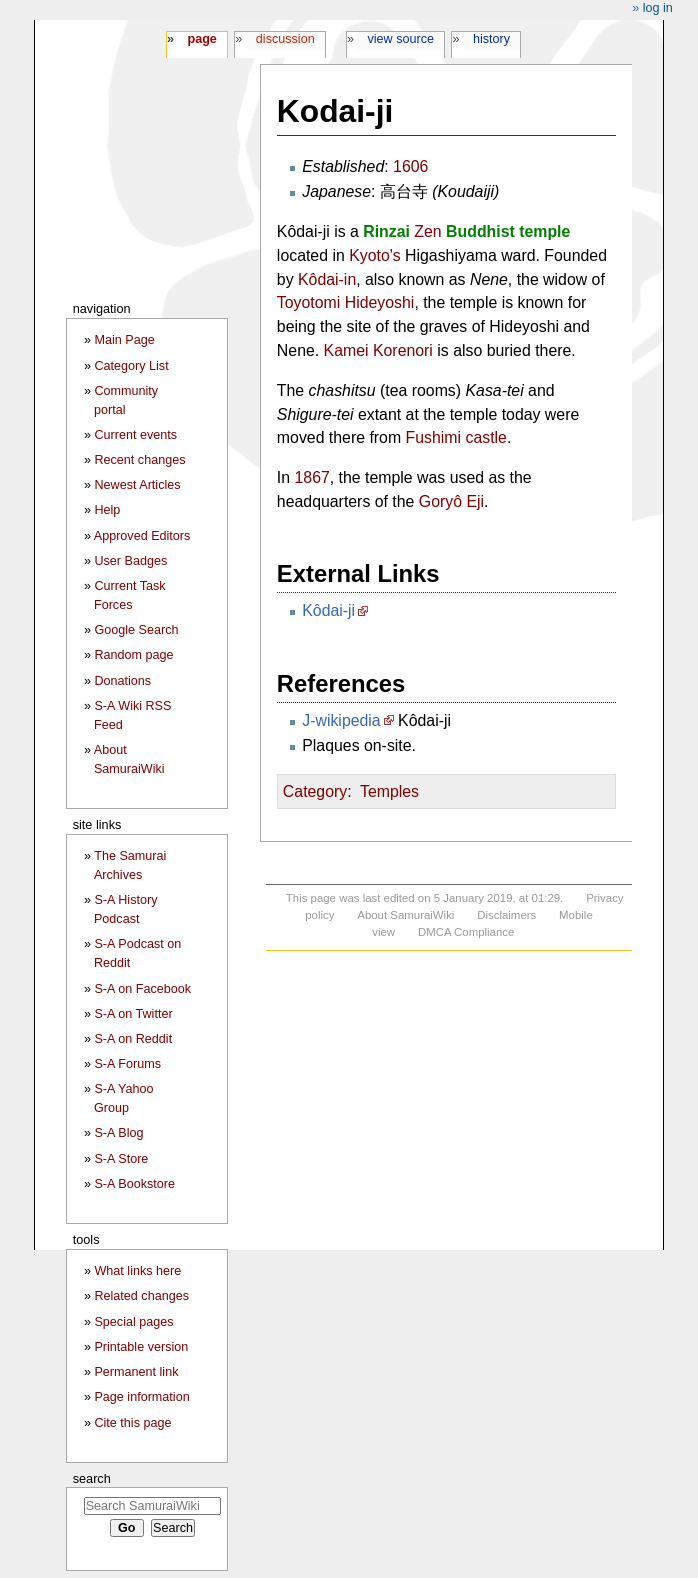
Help (107, 510)
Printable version (141, 1347)
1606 (410, 166)
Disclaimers (506, 915)
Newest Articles (137, 485)
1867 (312, 477)
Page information (141, 1397)
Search (92, 1478)
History (491, 39)
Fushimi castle (456, 437)
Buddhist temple (508, 231)
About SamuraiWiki (405, 915)
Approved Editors (142, 536)
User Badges (130, 561)
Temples (389, 791)
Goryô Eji (451, 501)
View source (401, 39)
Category (315, 791)
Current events (135, 435)
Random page (133, 655)
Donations (122, 681)
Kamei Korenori (378, 350)
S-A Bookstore (134, 1184)
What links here (137, 1271)
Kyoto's (375, 255)
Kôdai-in (327, 279)
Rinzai (386, 231)
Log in (658, 8)
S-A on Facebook (142, 989)
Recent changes (139, 460)
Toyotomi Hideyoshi (346, 302)
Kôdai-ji (328, 610)
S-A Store (121, 1159)
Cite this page (132, 1423)
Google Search (136, 630)
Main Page (124, 340)
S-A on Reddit (133, 1039)
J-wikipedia (341, 720)
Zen (427, 231)
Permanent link (136, 1372)
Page (201, 39)
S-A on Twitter (133, 1014)
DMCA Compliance (466, 932)
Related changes (141, 1296)
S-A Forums (127, 1064)
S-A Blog (118, 1133)
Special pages (133, 1322)
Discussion (285, 39)
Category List (131, 366)
